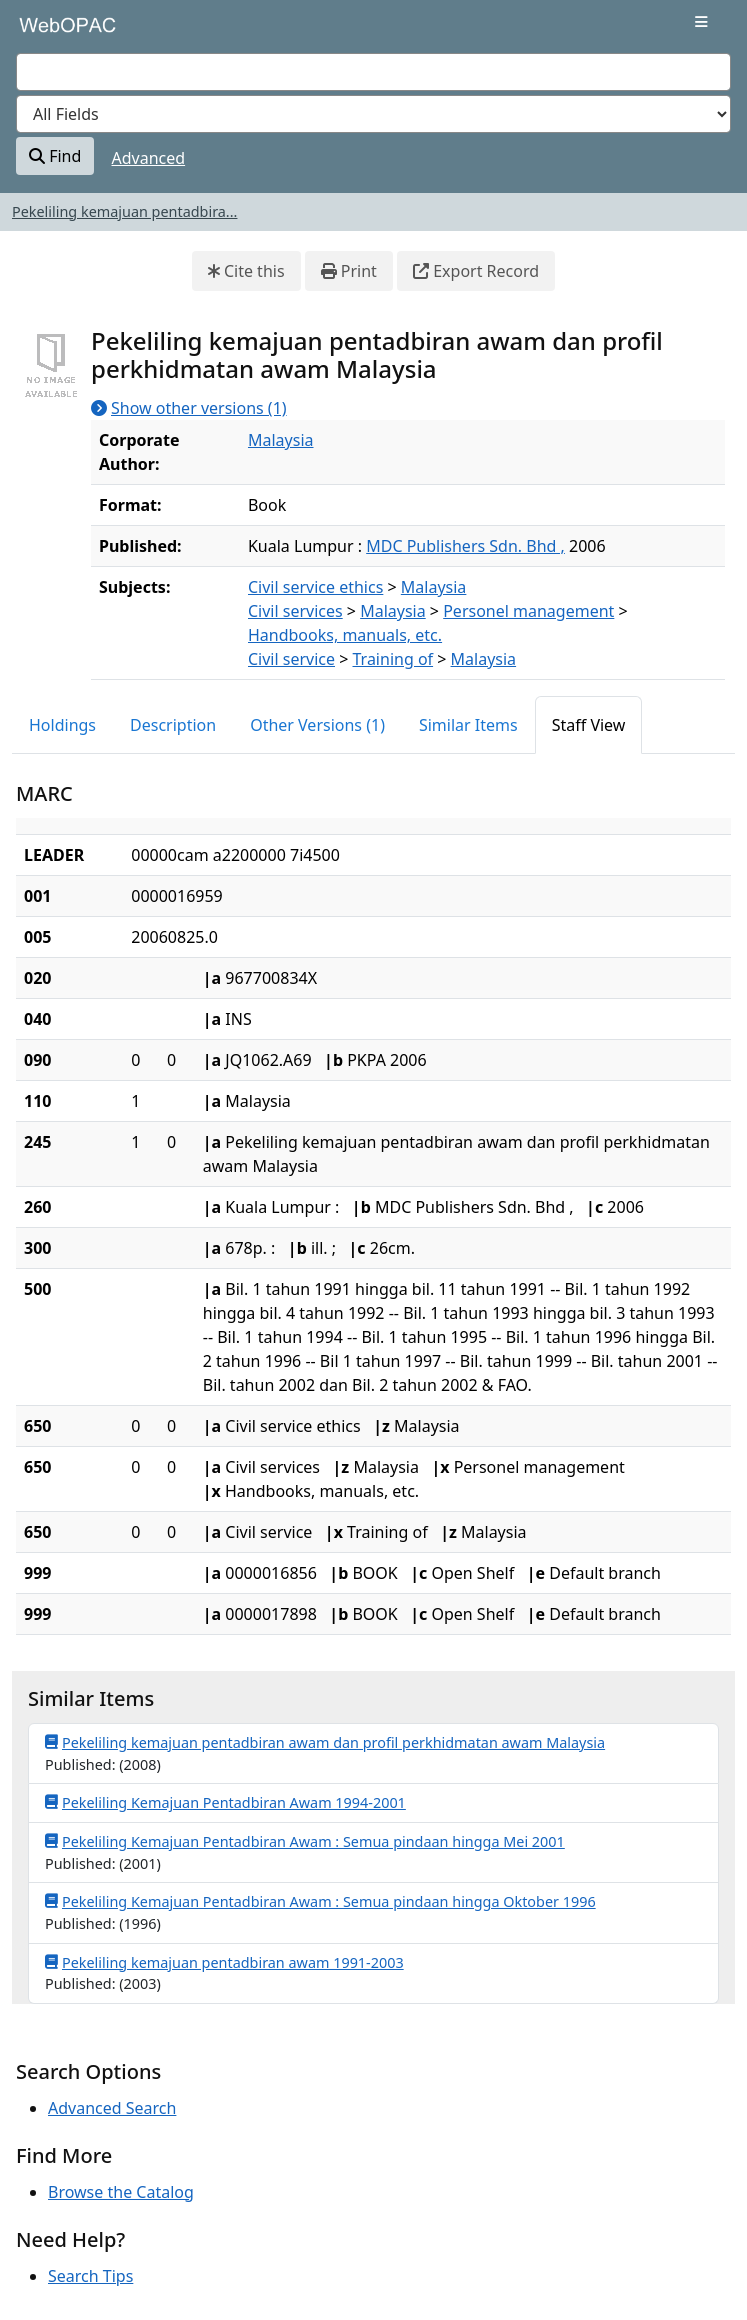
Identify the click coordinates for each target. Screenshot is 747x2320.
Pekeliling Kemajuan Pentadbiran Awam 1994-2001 (225, 1802)
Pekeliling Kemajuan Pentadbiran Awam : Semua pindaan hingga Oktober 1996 (320, 1901)
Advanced (149, 158)
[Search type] (373, 114)
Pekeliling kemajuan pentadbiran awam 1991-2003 (224, 1962)
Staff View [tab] (589, 725)
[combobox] (373, 72)
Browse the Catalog (121, 2192)
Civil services (295, 611)
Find (55, 156)
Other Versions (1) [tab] (317, 725)
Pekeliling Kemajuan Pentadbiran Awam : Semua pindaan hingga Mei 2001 (305, 1841)
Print (349, 271)
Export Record (476, 271)
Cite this (246, 271)
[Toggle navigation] (701, 22)
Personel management (528, 611)
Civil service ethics (315, 587)
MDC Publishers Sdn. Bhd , (465, 546)
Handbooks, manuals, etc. (345, 635)
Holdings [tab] (62, 725)
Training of (393, 659)
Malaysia (281, 440)
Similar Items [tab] (468, 725)
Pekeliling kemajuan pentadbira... (124, 211)
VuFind (51, 32)
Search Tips (90, 2276)
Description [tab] (173, 725)
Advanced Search (112, 2108)
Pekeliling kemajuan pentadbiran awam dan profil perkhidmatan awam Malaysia (325, 1742)
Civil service (291, 659)
